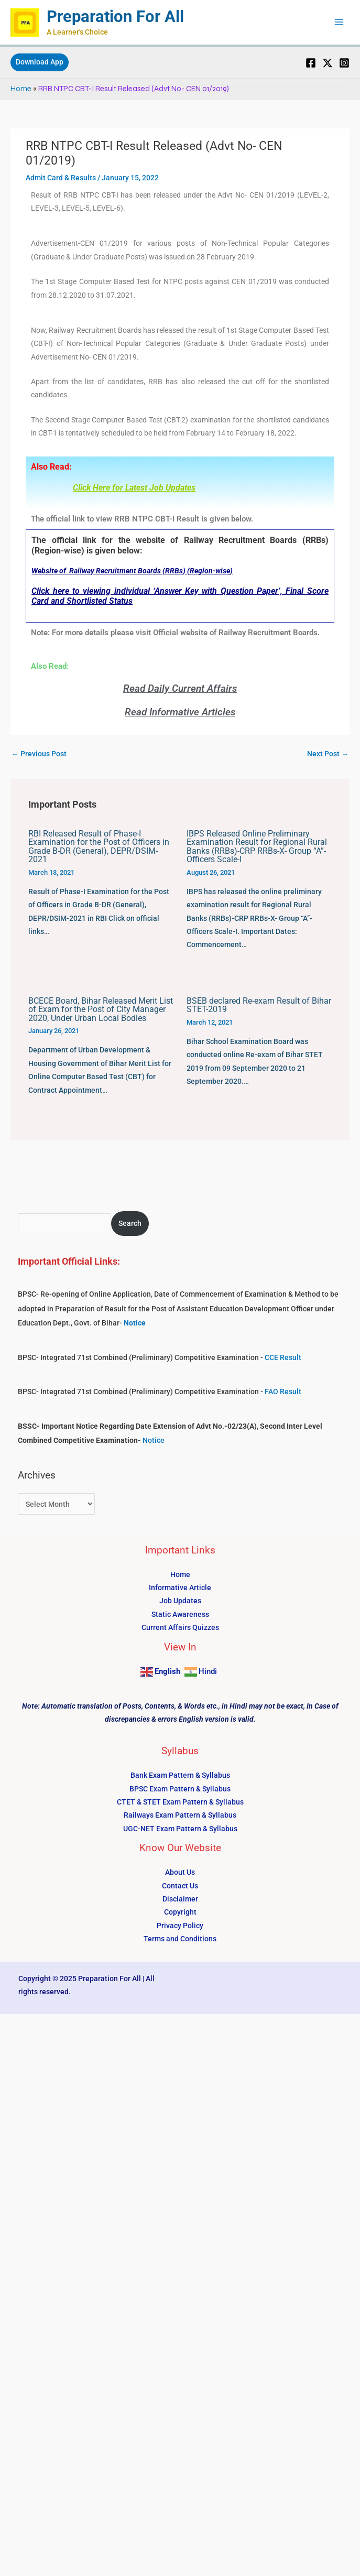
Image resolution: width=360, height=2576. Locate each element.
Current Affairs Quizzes (180, 1628)
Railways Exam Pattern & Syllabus (180, 1816)
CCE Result (283, 1358)
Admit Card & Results (61, 178)
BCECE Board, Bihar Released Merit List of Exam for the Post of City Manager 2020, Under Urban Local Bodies (100, 1010)
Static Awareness (180, 1615)
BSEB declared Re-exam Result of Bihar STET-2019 (259, 1005)
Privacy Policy (180, 1926)
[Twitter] (327, 63)
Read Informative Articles (180, 713)
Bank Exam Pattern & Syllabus (180, 1776)
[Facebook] (311, 63)
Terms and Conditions (180, 1940)
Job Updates (180, 1601)
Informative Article (180, 1588)
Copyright (180, 1913)
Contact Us (180, 1886)
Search (129, 1224)
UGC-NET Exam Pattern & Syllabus (180, 1829)
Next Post (327, 755)
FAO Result (283, 1392)
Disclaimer (180, 1899)
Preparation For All (117, 17)
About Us (180, 1873)
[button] (39, 63)
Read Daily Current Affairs (180, 689)
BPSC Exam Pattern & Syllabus (180, 1789)
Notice (154, 1441)
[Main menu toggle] (339, 23)
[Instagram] (344, 63)
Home (20, 89)
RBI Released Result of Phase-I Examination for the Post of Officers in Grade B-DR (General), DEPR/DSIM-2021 (98, 847)
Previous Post (39, 755)
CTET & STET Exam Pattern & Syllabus (180, 1802)
